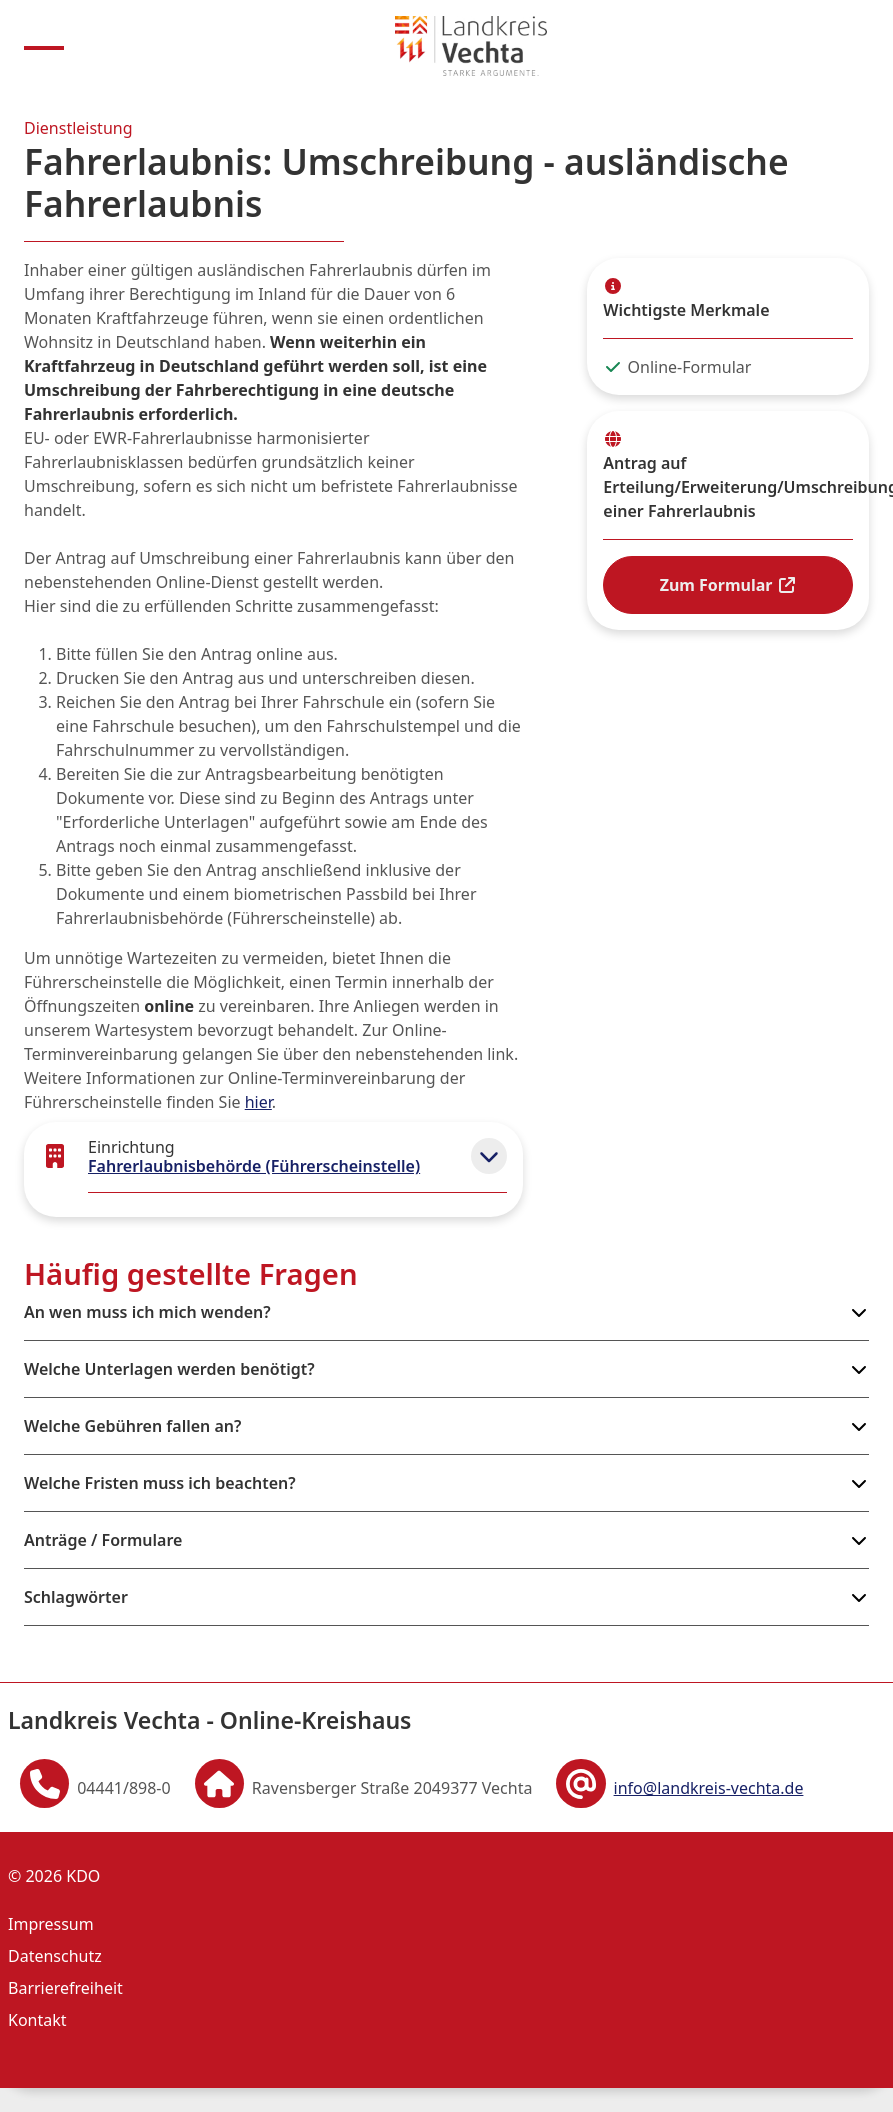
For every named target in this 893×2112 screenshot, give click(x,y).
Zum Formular (728, 585)
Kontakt (37, 2020)
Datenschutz (55, 1956)
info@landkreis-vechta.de (709, 1788)
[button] (489, 1156)
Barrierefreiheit (65, 1988)
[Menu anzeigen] (44, 46)
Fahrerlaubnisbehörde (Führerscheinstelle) (254, 1166)
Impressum (51, 1924)
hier (258, 1102)
